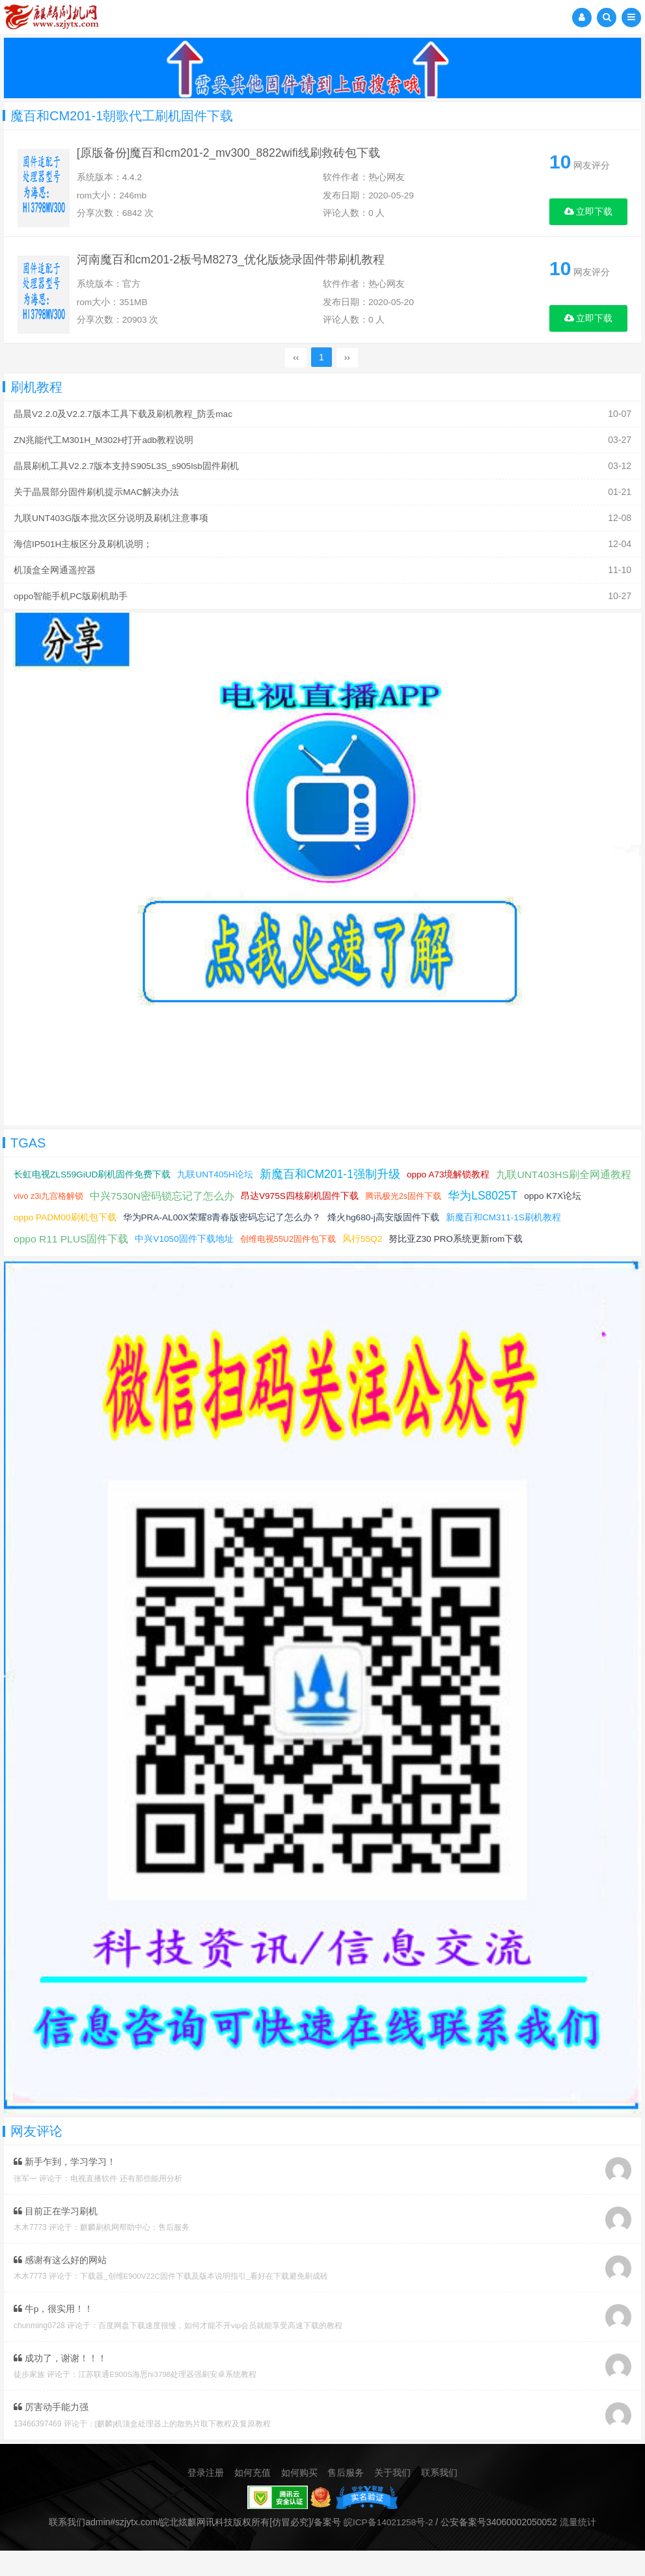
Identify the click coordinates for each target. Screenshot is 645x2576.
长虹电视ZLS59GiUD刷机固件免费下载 (93, 1180)
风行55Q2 (489, 1244)
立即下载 (588, 211)
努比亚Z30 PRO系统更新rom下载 (81, 1266)
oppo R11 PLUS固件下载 (195, 1244)
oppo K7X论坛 (120, 1223)
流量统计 (578, 2547)
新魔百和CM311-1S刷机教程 (72, 1244)
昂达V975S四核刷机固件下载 (444, 1201)
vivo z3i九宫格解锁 (192, 1202)
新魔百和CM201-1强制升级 (333, 1180)
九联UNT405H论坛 (216, 1180)
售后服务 (345, 2498)
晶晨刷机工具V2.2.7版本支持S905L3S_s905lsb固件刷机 (127, 475)
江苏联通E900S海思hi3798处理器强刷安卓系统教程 (168, 2400)
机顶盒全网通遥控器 (55, 577)
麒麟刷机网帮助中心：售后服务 (134, 2254)
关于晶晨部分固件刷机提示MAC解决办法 (97, 501)
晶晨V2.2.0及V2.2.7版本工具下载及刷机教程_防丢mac (124, 425)
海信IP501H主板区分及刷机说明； (84, 551)
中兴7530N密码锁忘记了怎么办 (306, 1201)
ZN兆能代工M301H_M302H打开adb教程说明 (105, 450)
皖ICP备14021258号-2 (388, 2547)
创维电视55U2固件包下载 (414, 1245)
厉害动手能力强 (51, 2433)
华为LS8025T (49, 1222)
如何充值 (252, 2498)
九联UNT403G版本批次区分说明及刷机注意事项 (112, 526)
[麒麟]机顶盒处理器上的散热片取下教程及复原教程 (183, 2449)
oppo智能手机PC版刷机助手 (71, 602)
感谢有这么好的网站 (60, 2286)
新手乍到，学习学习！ (65, 2189)
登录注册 (205, 2498)
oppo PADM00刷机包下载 (208, 1223)
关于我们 (392, 2498)
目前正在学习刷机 (56, 2238)
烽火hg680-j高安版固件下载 (529, 1223)
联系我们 (439, 2498)
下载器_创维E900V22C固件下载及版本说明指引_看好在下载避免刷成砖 (204, 2302)
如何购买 (299, 2498)
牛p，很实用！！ (54, 2335)
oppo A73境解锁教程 (453, 1180)
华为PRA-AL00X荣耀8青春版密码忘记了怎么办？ (367, 1223)
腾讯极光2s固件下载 (548, 1202)
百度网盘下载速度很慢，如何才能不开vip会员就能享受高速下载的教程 (220, 2351)
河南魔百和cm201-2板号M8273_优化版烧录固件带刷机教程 (238, 268)
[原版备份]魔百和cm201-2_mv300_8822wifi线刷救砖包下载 (236, 155)
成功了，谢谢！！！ (60, 2384)
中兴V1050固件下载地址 (309, 1244)
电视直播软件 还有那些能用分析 (126, 2205)
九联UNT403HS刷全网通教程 (82, 1201)
